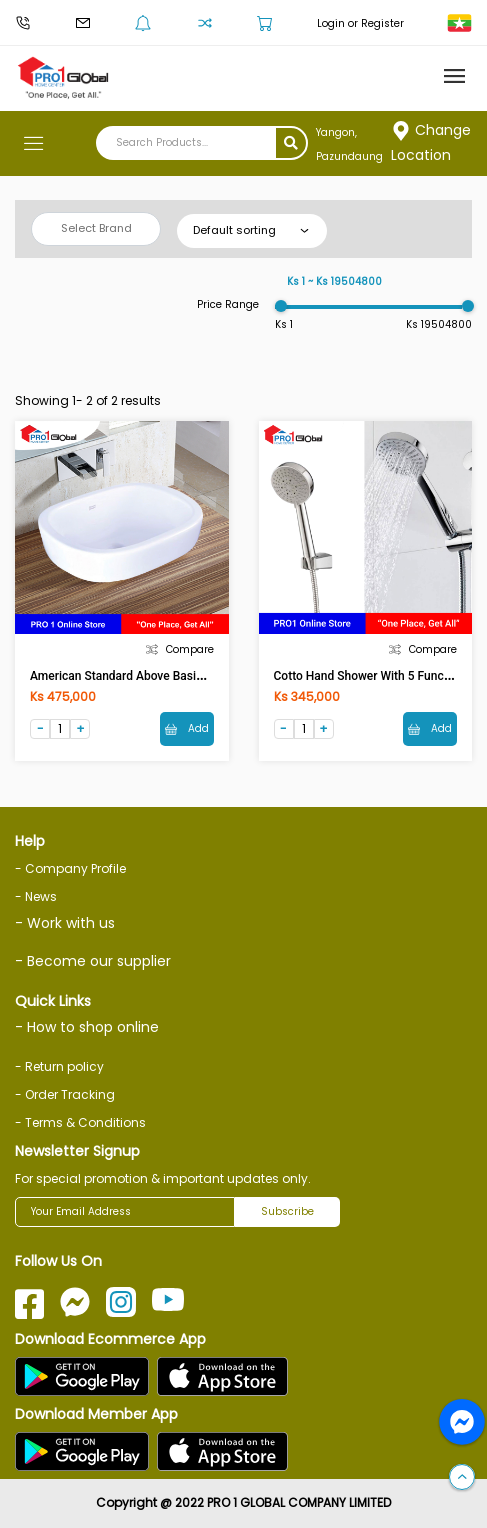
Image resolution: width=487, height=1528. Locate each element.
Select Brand (96, 228)
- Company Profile (70, 868)
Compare (180, 649)
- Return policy (59, 1066)
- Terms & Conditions (80, 1122)
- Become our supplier (93, 961)
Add (187, 728)
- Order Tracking (65, 1094)
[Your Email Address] (125, 1212)
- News (36, 896)
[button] (462, 1478)
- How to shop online (87, 1027)
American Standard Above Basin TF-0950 (140, 676)
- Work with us (65, 923)
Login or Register (360, 23)
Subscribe (287, 1211)
